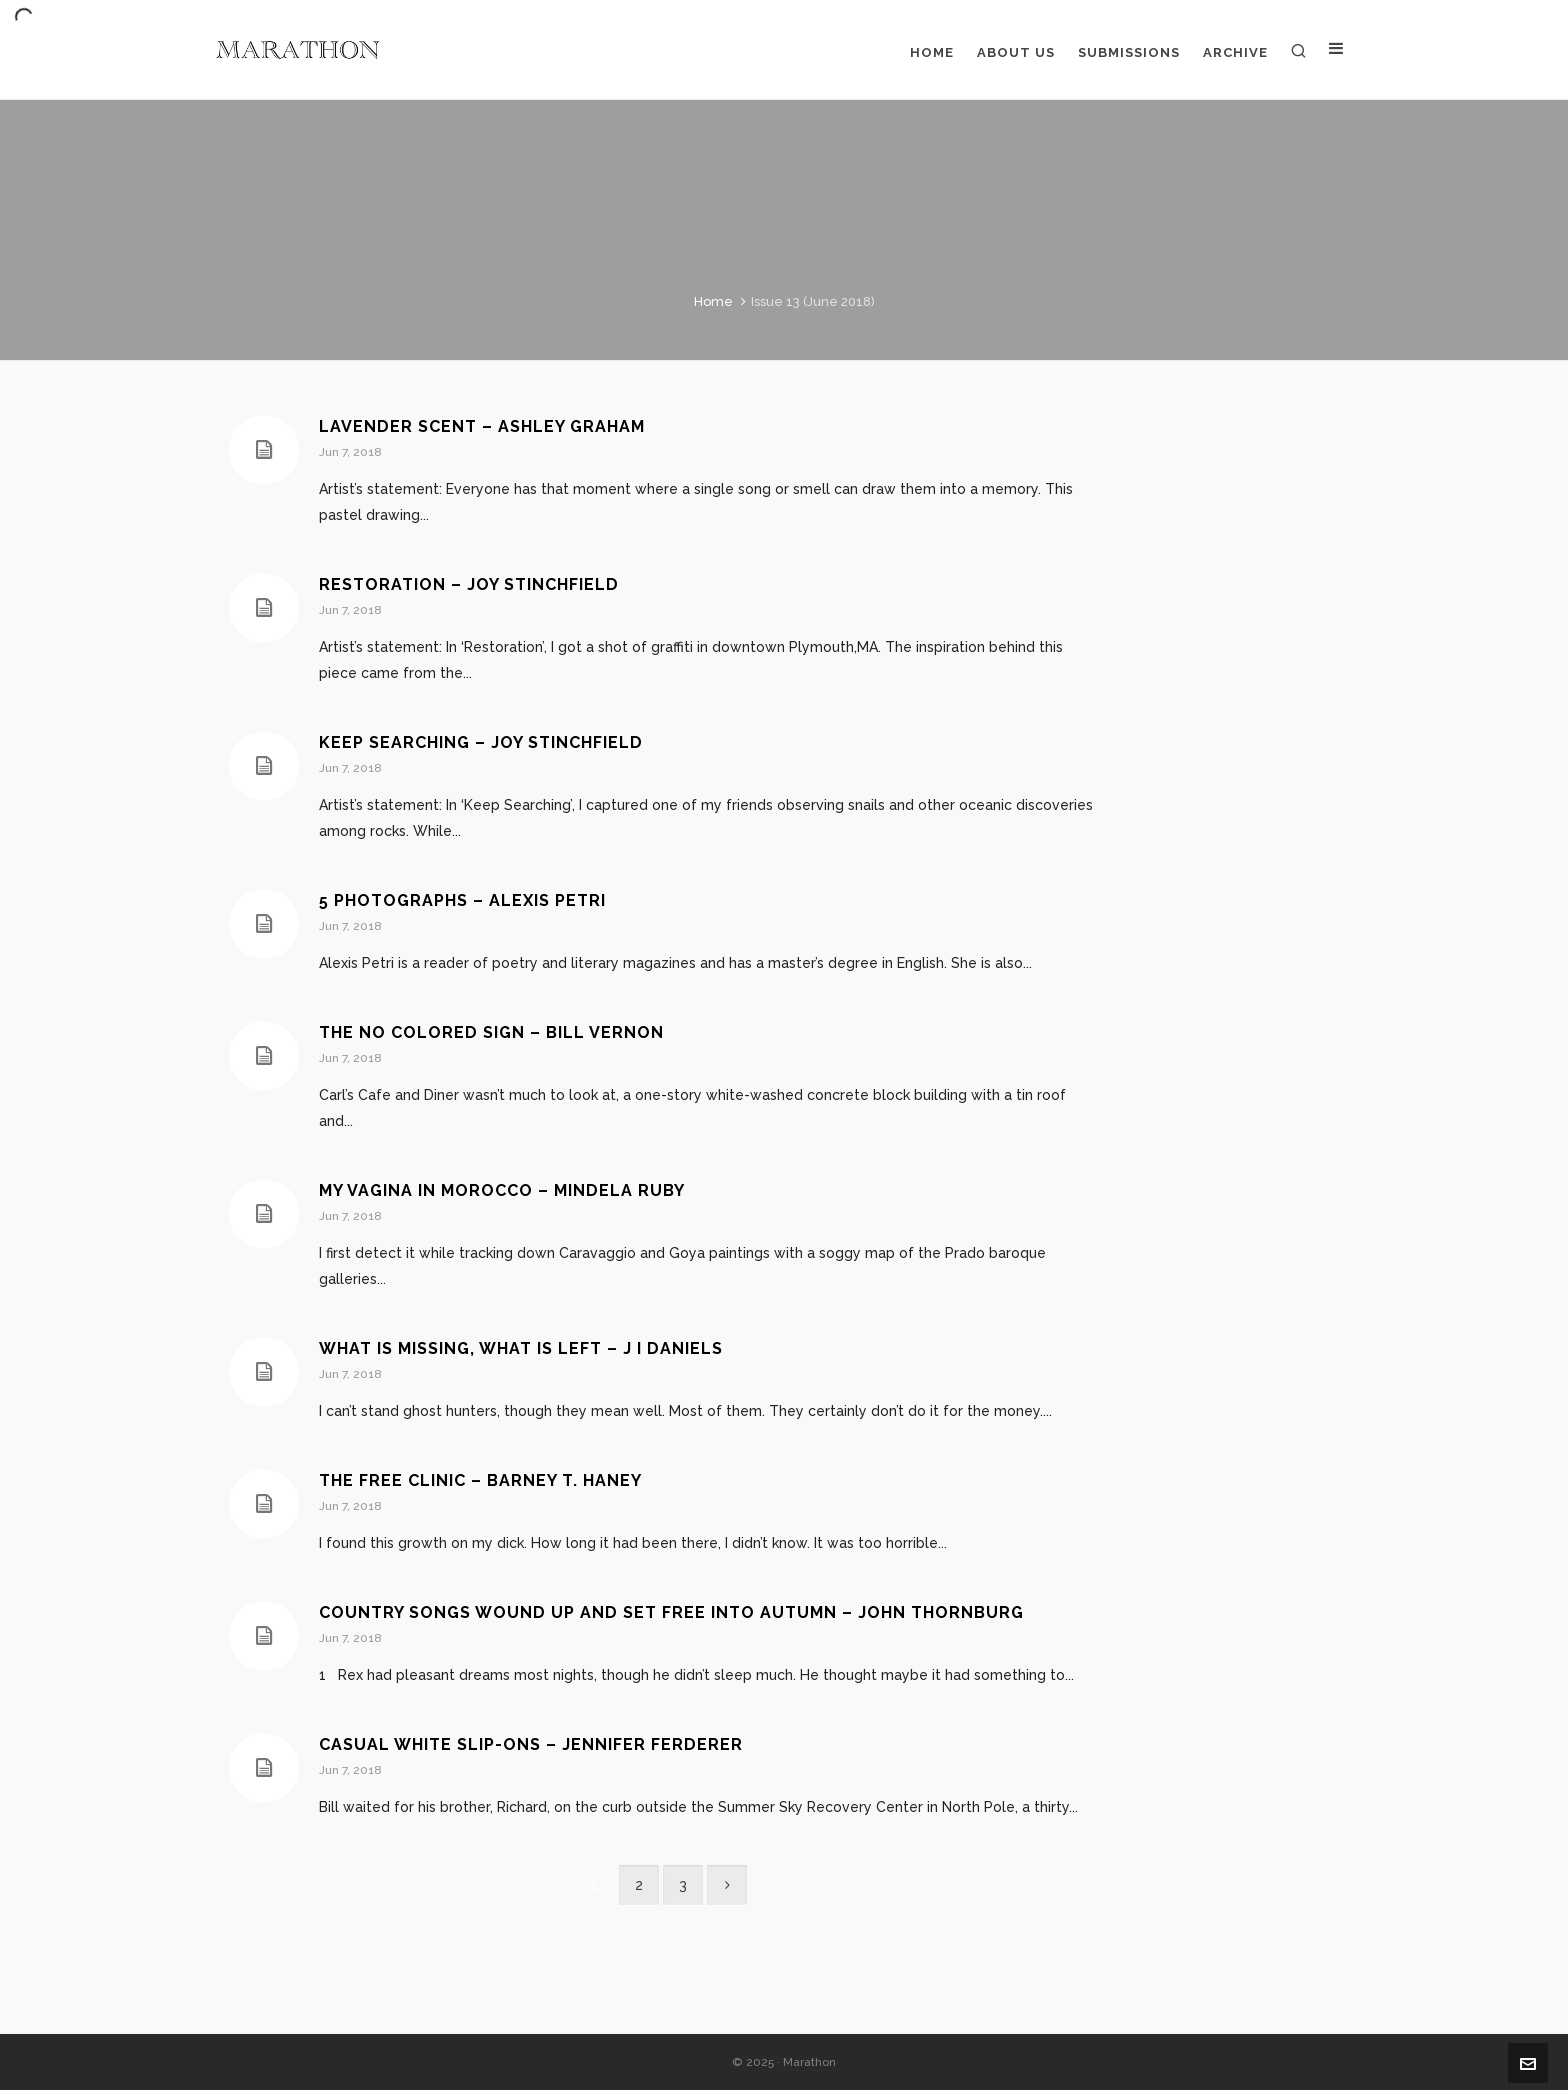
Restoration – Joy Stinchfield (469, 584)
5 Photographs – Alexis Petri (462, 900)
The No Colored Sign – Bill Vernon (491, 1032)
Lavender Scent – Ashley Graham (482, 426)
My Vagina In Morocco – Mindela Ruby (502, 1190)
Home (713, 301)
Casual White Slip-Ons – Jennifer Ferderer (531, 1744)
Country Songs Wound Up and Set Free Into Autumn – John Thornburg (671, 1612)
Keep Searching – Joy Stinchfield (481, 742)
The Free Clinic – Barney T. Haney (480, 1480)
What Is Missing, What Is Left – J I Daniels (521, 1348)
